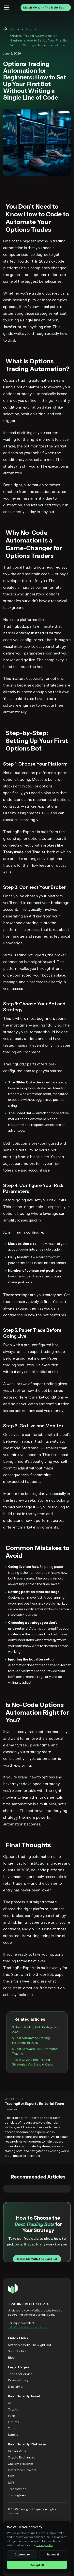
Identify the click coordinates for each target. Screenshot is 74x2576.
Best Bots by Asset (24, 2396)
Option (13, 2428)
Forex (12, 2416)
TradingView (17, 2495)
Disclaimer (16, 2387)
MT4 (11, 2476)
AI (9, 2403)
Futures (13, 2422)
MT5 (11, 2483)
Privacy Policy (18, 2380)
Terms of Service (20, 2374)
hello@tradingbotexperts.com (27, 2327)
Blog (28, 29)
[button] (6, 7)
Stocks (13, 2435)
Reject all (53, 2554)
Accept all (37, 2565)
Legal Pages (18, 2367)
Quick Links (18, 2338)
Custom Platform (20, 2464)
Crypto (13, 2409)
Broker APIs (17, 2451)
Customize (22, 2554)
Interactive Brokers (22, 2470)
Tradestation (17, 2489)
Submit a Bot (17, 2351)
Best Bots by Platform (27, 2444)
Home (14, 29)
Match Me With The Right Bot (29, 2345)
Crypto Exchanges (21, 2457)
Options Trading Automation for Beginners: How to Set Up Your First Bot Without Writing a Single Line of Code (39, 40)
